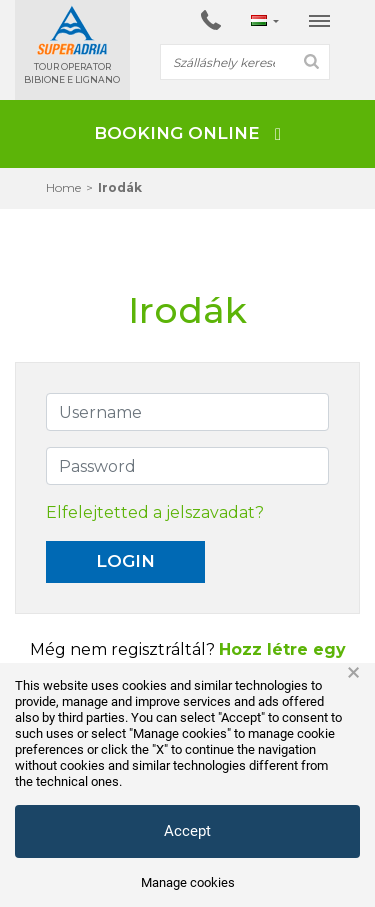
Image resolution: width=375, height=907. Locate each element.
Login (125, 561)
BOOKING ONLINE (187, 133)
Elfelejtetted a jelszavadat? (155, 512)
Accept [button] (187, 831)
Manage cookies (188, 882)
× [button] (353, 673)
